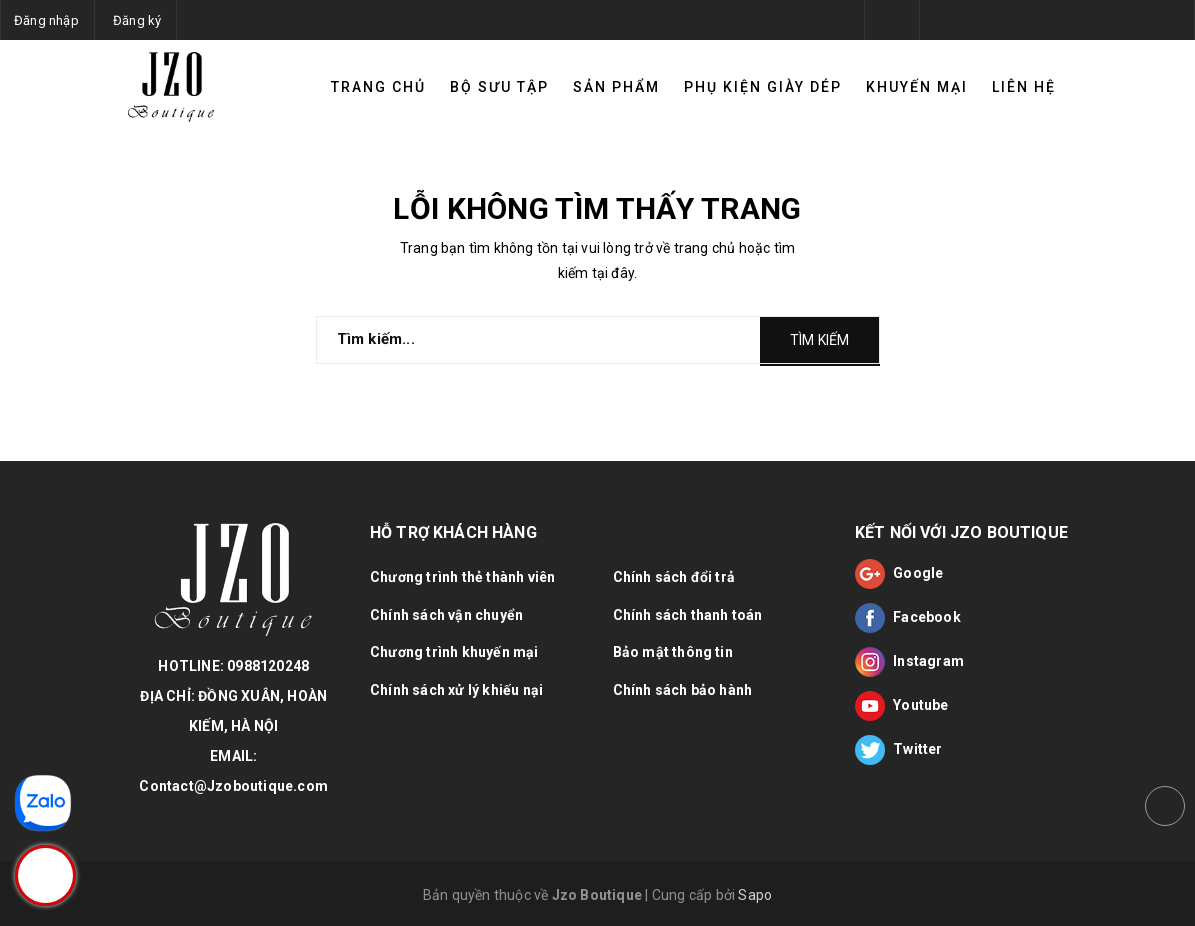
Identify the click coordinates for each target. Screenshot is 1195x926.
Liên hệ (1024, 87)
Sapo (755, 895)
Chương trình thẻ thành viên (462, 577)
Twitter (899, 750)
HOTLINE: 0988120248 (233, 666)
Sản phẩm (616, 87)
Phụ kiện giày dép (763, 87)
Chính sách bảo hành (683, 690)
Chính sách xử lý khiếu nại (456, 690)
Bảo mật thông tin (673, 652)
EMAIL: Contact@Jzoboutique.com (233, 771)
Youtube (902, 706)
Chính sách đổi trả (674, 577)
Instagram (909, 662)
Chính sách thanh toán (688, 615)
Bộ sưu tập (499, 87)
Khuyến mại (917, 87)
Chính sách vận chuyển (446, 615)
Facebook (908, 618)
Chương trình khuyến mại (454, 652)
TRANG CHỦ (378, 87)
